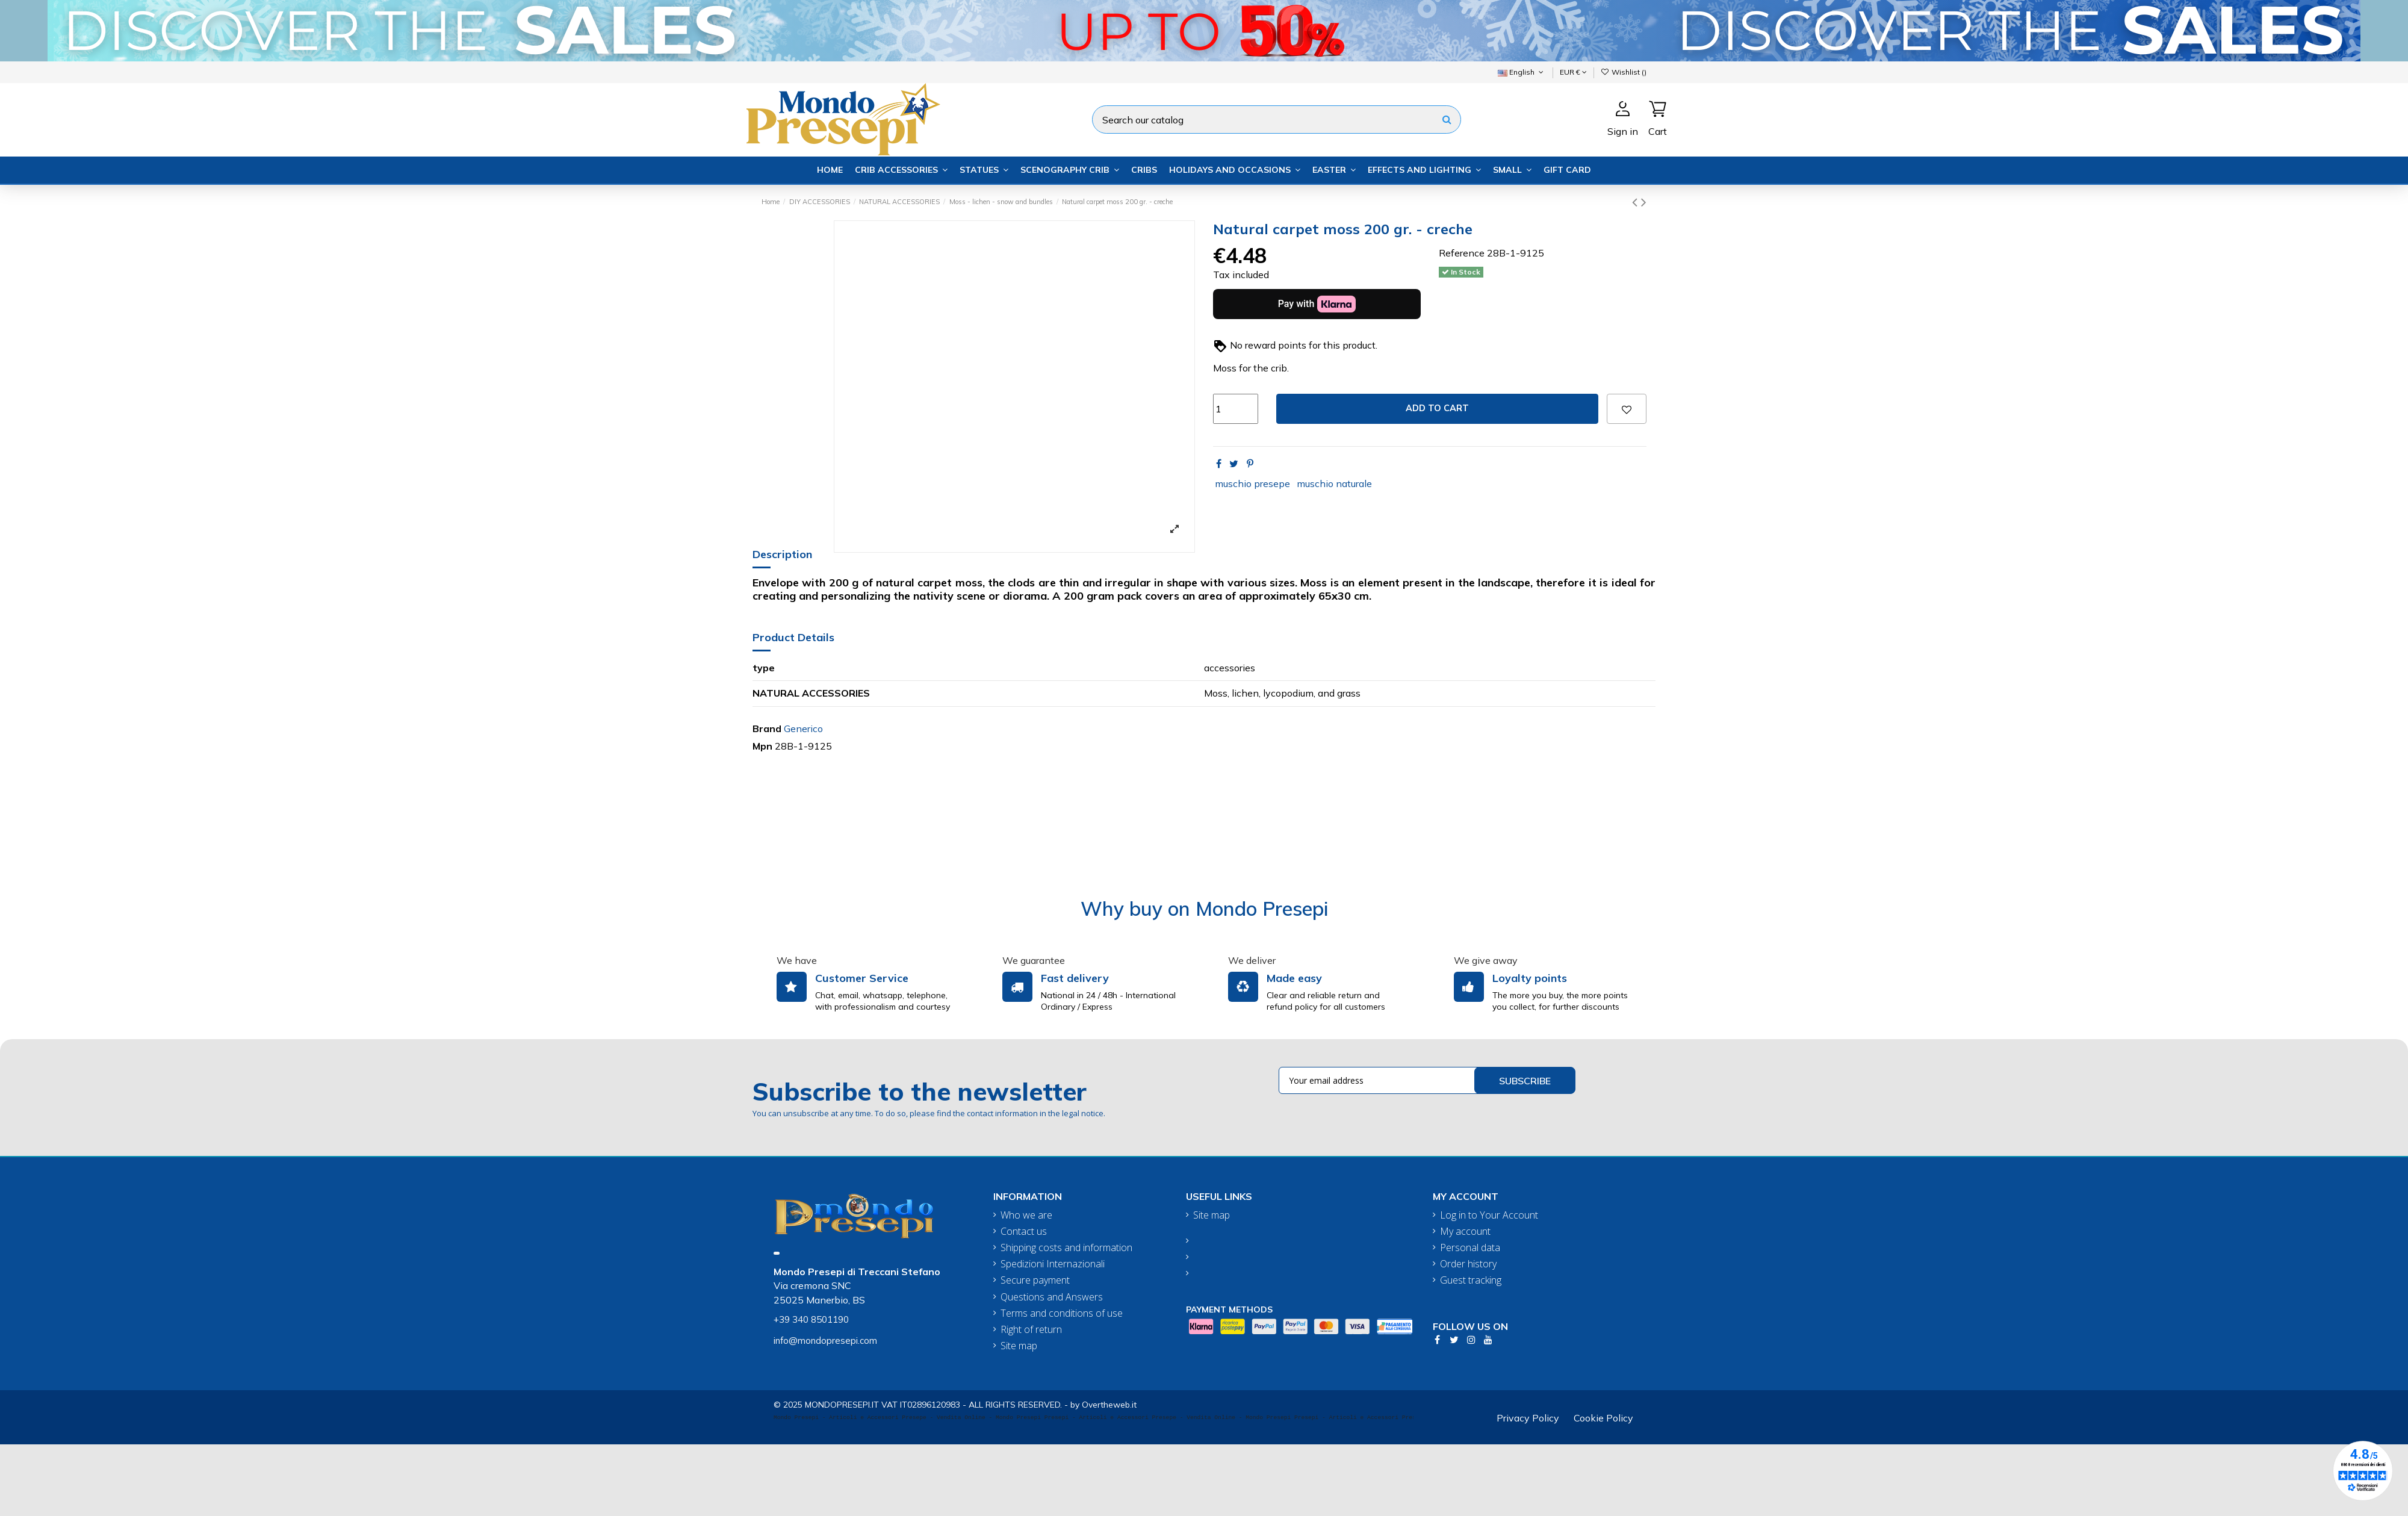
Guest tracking (1470, 1280)
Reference (1462, 253)
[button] (901, 170)
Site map (1019, 1346)
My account (1465, 1231)
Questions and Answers (1052, 1297)
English (1521, 71)
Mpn (762, 746)
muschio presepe (1252, 483)
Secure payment (1035, 1280)
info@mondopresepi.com (825, 1340)
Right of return (1031, 1329)
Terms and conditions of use (1062, 1313)
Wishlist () (1623, 71)
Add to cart (1437, 408)
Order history (1468, 1264)
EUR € (1573, 71)
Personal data (1470, 1247)
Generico (803, 728)
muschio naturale (1334, 483)
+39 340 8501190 (811, 1319)
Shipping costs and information (1066, 1247)
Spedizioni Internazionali (1053, 1264)
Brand (766, 728)
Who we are (1026, 1215)
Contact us (1024, 1231)
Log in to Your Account (1489, 1215)
